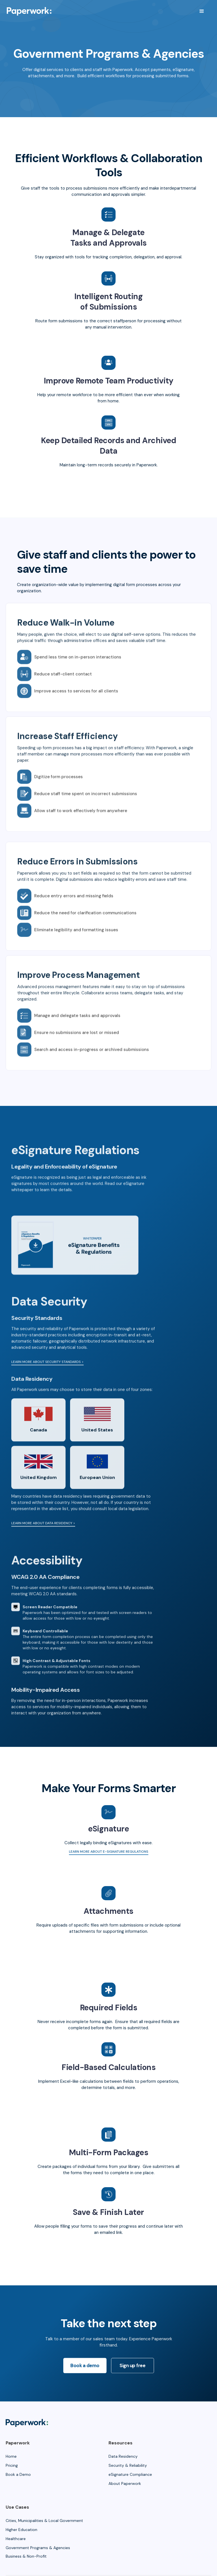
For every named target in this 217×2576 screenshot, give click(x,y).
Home (11, 2456)
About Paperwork (124, 2483)
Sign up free (132, 2370)
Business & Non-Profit (26, 2556)
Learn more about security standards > (47, 1383)
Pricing (12, 2465)
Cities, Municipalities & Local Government (44, 2520)
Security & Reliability (127, 2465)
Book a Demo (18, 2474)
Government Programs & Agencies (38, 2547)
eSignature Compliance (130, 2474)
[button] (201, 11)
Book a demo (84, 2370)
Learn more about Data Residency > (43, 1544)
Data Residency (123, 2456)
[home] (29, 11)
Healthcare (16, 2538)
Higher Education (21, 2529)
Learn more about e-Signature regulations (108, 1851)
